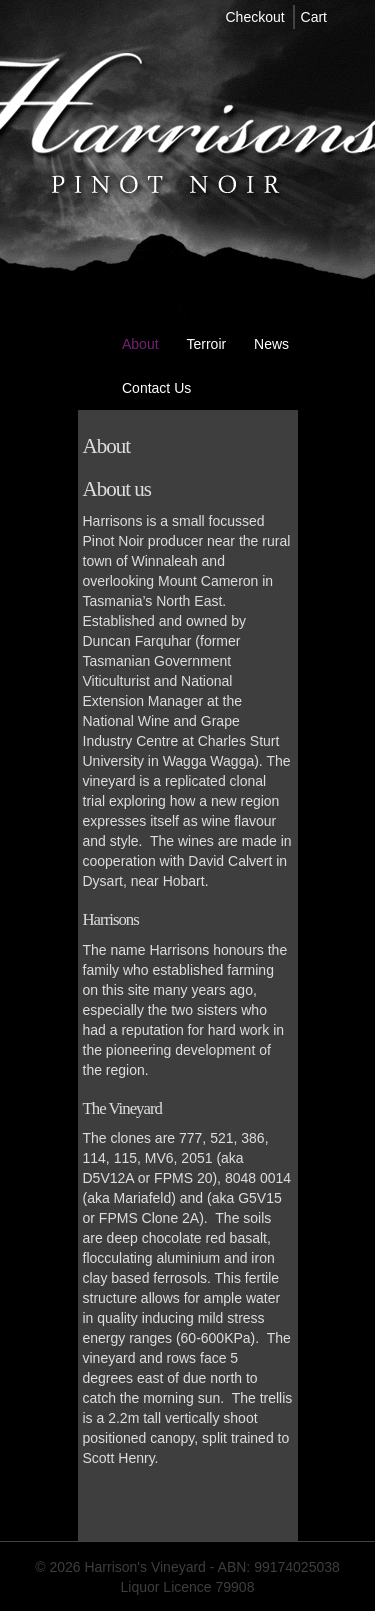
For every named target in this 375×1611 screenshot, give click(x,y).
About (140, 344)
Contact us (156, 388)
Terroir (206, 344)
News (271, 344)
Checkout (255, 17)
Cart (314, 17)
